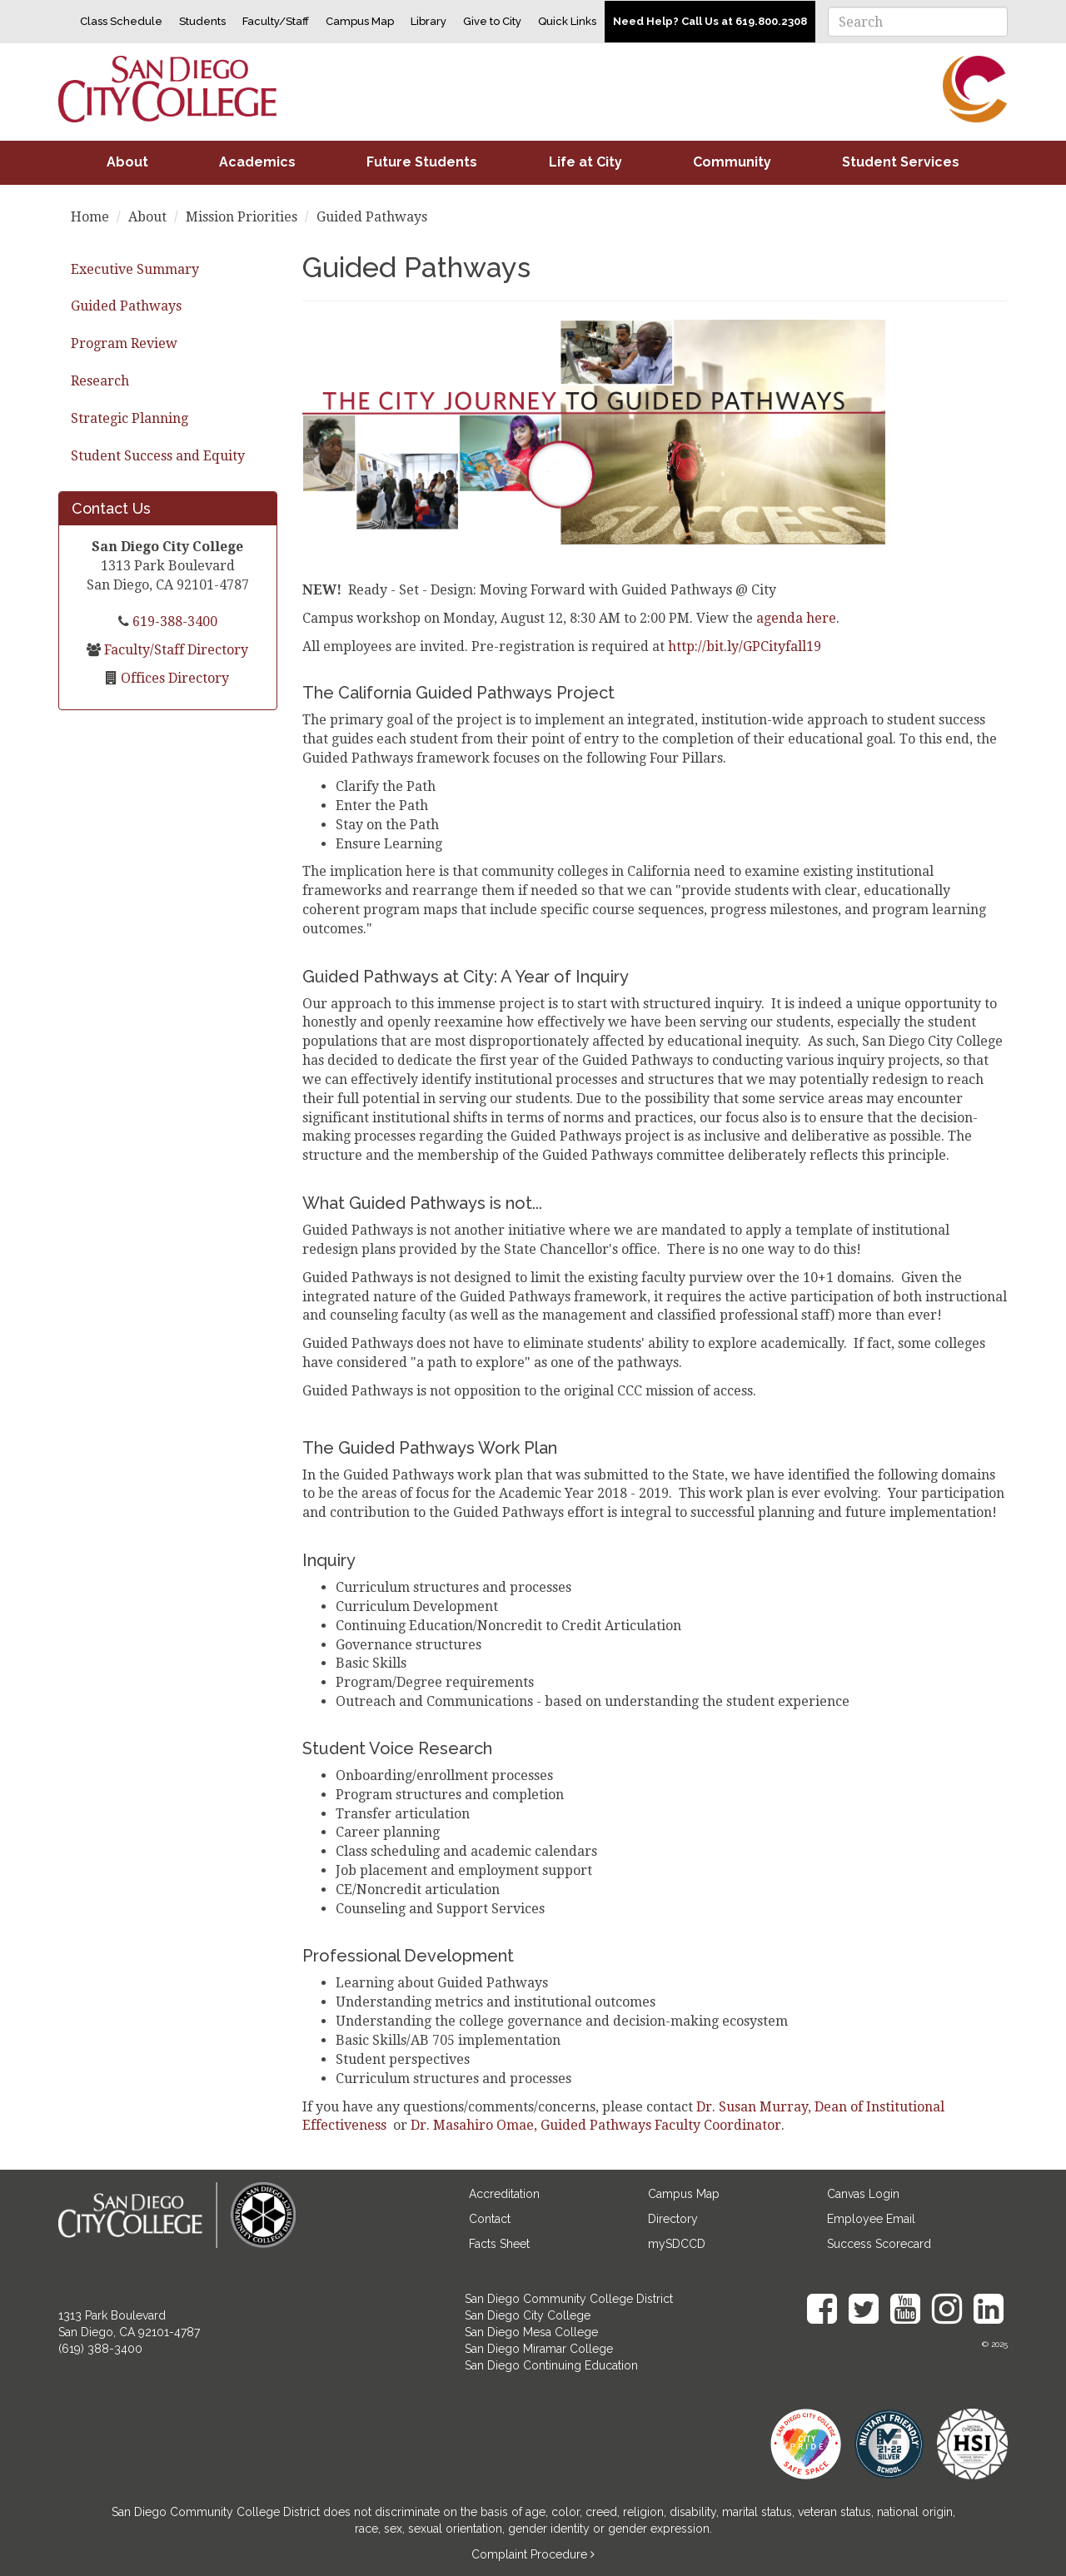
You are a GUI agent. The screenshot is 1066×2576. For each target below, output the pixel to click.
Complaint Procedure (530, 2554)
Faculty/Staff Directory (174, 650)
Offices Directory (173, 678)
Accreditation (504, 2194)
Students (202, 21)
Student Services (900, 162)
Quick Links (567, 21)
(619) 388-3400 (100, 2348)
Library (428, 21)
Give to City (492, 21)
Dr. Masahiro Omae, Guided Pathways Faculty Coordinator (596, 2125)
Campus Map (360, 21)
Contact (490, 2218)
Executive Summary (135, 269)
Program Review (124, 343)
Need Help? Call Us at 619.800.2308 (710, 21)
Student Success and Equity (158, 456)
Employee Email (871, 2218)
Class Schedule (121, 21)
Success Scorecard (879, 2243)
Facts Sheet (499, 2243)
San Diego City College (527, 2315)
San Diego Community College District (569, 2298)
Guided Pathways (126, 306)
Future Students (421, 162)
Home (90, 217)
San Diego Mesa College (531, 2332)
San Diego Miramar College (539, 2348)
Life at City (585, 162)
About (127, 162)
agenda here (796, 618)
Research (100, 381)
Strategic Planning (129, 418)
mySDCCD (676, 2243)
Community (732, 162)
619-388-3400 (173, 621)
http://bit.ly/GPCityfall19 (744, 646)
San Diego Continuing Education (551, 2365)
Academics (257, 162)
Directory (673, 2218)
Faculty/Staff (275, 21)
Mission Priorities (241, 217)
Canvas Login (863, 2194)
